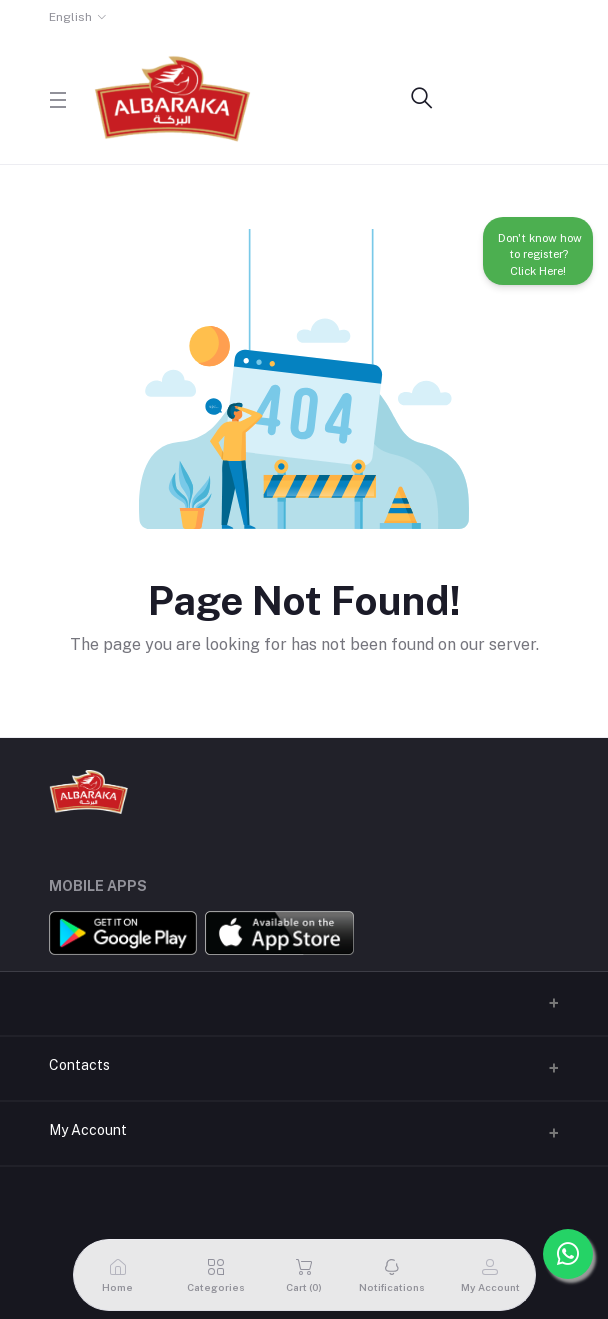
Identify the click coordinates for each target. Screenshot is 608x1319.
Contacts (79, 1065)
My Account (88, 1130)
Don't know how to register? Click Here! (538, 252)
